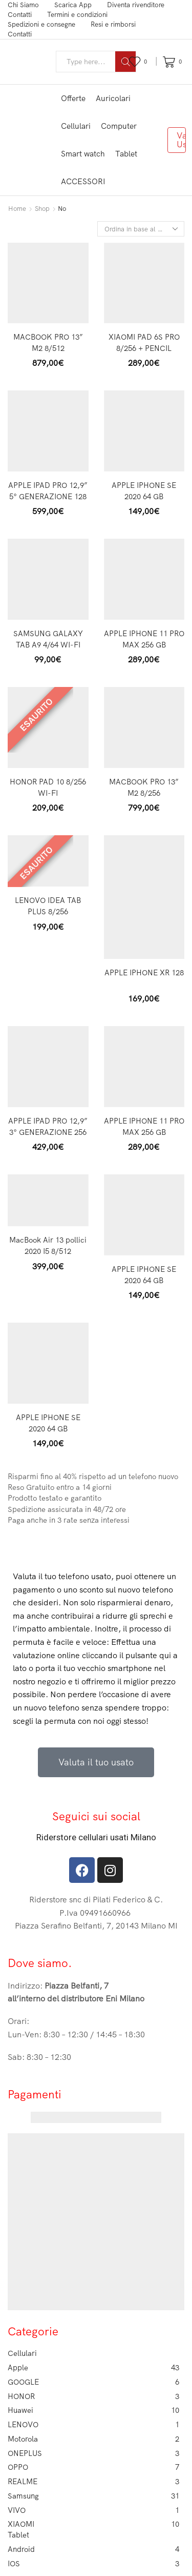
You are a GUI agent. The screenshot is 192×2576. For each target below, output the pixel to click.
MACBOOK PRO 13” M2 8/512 (48, 342)
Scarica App (73, 5)
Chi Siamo (23, 5)
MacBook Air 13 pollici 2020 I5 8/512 (48, 1245)
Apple (93, 2367)
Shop (42, 208)
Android (93, 2549)
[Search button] (125, 61)
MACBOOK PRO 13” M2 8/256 (144, 787)
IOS (93, 2563)
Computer (119, 126)
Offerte (73, 98)
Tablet (126, 154)
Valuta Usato (181, 139)
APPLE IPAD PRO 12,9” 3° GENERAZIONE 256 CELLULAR (48, 1132)
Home (17, 208)
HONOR (93, 2396)
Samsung (93, 2496)
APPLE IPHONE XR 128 (144, 972)
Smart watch (83, 154)
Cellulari (76, 126)
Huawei (93, 2410)
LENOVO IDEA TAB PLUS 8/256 (48, 905)
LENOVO (93, 2424)
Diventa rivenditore (135, 5)
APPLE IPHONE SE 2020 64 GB (144, 490)
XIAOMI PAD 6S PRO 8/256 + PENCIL (144, 342)
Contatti (20, 14)
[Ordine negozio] (140, 229)
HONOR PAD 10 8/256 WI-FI (48, 787)
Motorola (93, 2439)
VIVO (93, 2510)
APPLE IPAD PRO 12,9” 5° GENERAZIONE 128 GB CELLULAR (48, 496)
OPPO (93, 2467)
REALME (93, 2481)
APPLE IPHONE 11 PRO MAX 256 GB (144, 639)
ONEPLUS (93, 2453)
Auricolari (113, 98)
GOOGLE (93, 2382)
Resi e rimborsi (113, 24)
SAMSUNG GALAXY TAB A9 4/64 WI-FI (48, 639)
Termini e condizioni (77, 14)
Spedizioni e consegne (41, 24)
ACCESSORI (83, 181)
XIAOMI (93, 2524)
